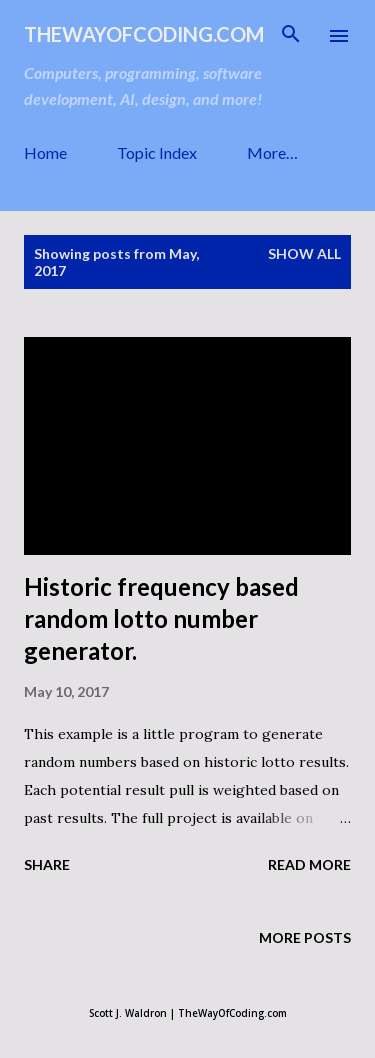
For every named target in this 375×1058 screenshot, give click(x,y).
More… (272, 152)
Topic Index (157, 152)
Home (45, 152)
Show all (304, 253)
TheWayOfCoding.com (144, 34)
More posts (305, 937)
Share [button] (47, 864)
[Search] (291, 36)
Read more (309, 864)
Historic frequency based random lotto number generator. (161, 618)
